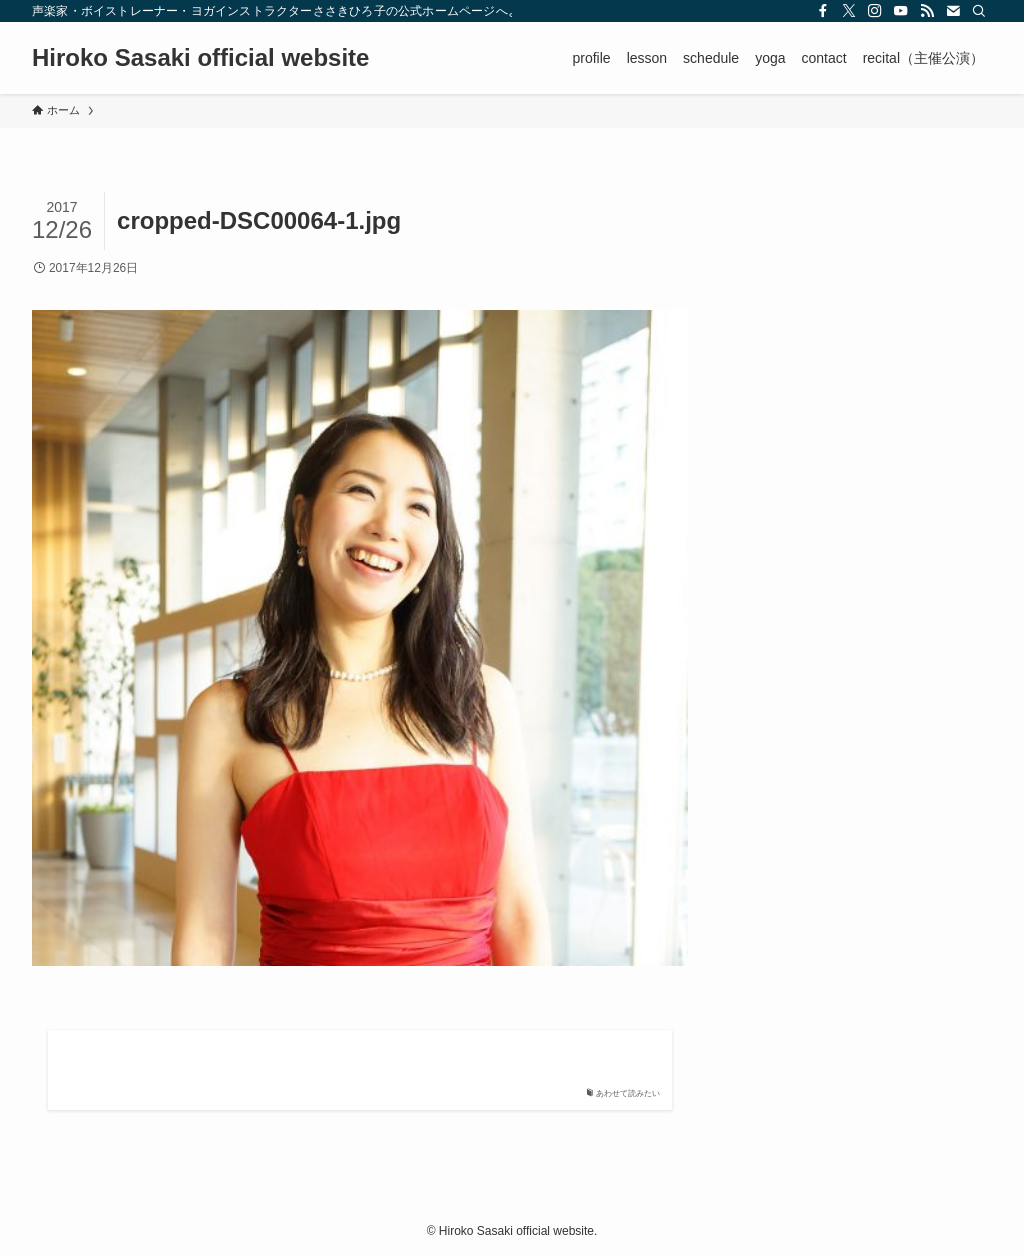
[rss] (927, 11)
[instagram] (875, 11)
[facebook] (823, 11)
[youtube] (901, 11)
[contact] (953, 11)
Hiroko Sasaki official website (200, 58)
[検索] (979, 11)
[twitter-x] (849, 11)
